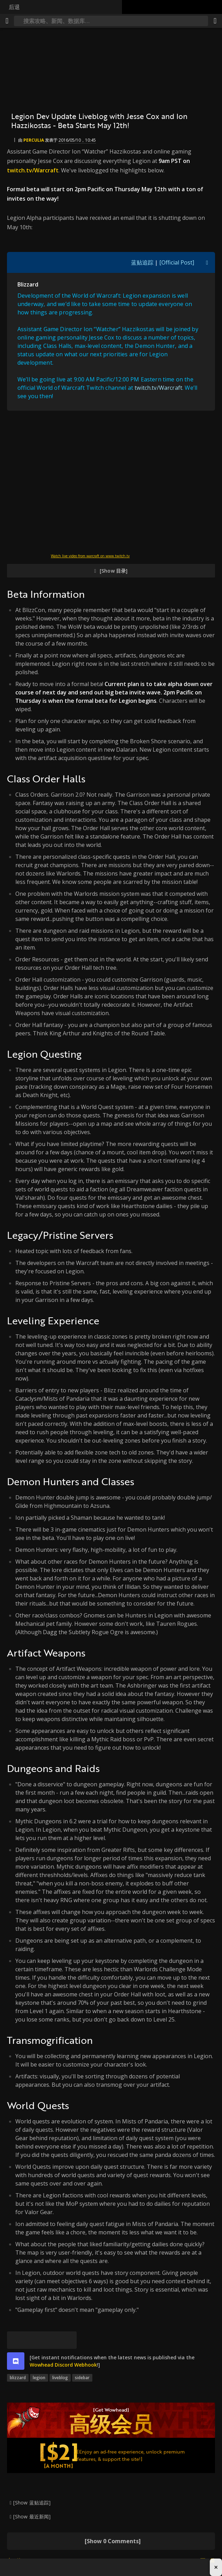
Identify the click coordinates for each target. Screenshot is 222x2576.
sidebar (82, 2378)
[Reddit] (50, 2340)
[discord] (15, 2361)
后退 (14, 7)
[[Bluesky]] (15, 2340)
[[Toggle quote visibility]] (207, 262)
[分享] (215, 21)
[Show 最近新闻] (32, 2516)
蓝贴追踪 (142, 262)
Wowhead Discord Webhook (63, 2364)
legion (39, 2378)
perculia (33, 140)
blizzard (18, 2378)
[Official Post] (176, 262)
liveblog (60, 2378)
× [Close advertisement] (216, 2567)
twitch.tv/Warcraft (33, 170)
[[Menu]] (7, 21)
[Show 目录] (114, 570)
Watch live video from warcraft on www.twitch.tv (90, 555)
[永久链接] (68, 2340)
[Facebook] (33, 2340)
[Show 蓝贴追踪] (32, 2502)
